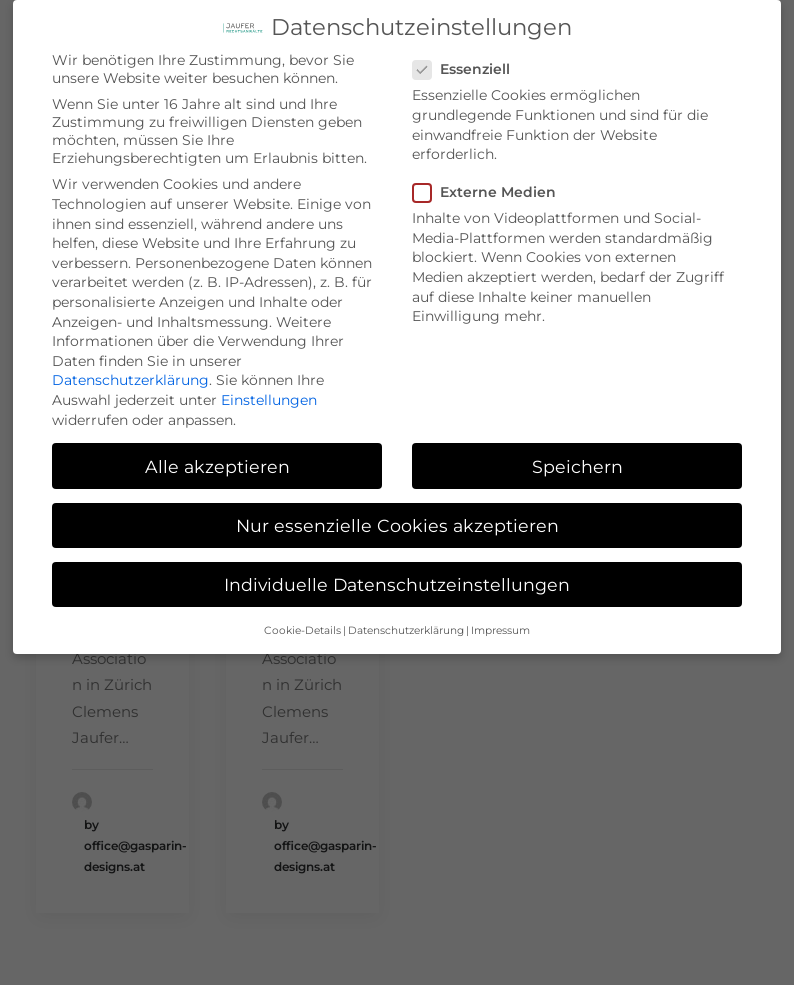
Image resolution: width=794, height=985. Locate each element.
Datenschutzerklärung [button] (406, 617)
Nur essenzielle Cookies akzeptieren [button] (397, 511)
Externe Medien (491, 179)
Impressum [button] (500, 617)
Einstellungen (269, 387)
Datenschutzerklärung (130, 367)
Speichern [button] (577, 452)
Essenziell (468, 56)
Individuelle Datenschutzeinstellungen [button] (397, 571)
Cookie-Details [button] (302, 617)
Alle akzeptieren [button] (217, 452)
